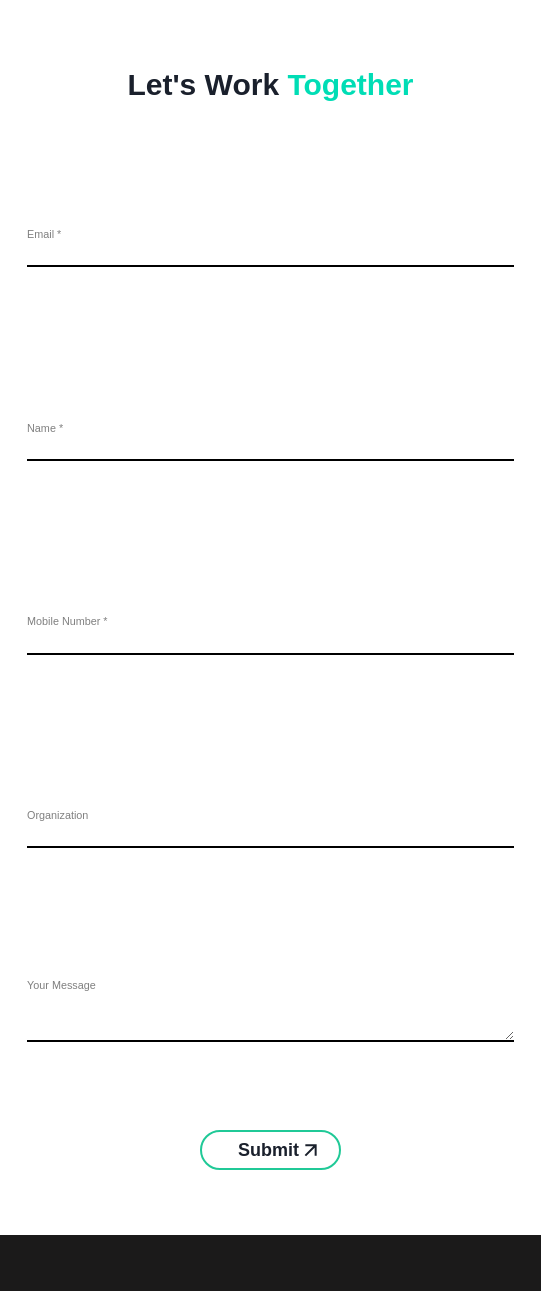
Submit (270, 1150)
